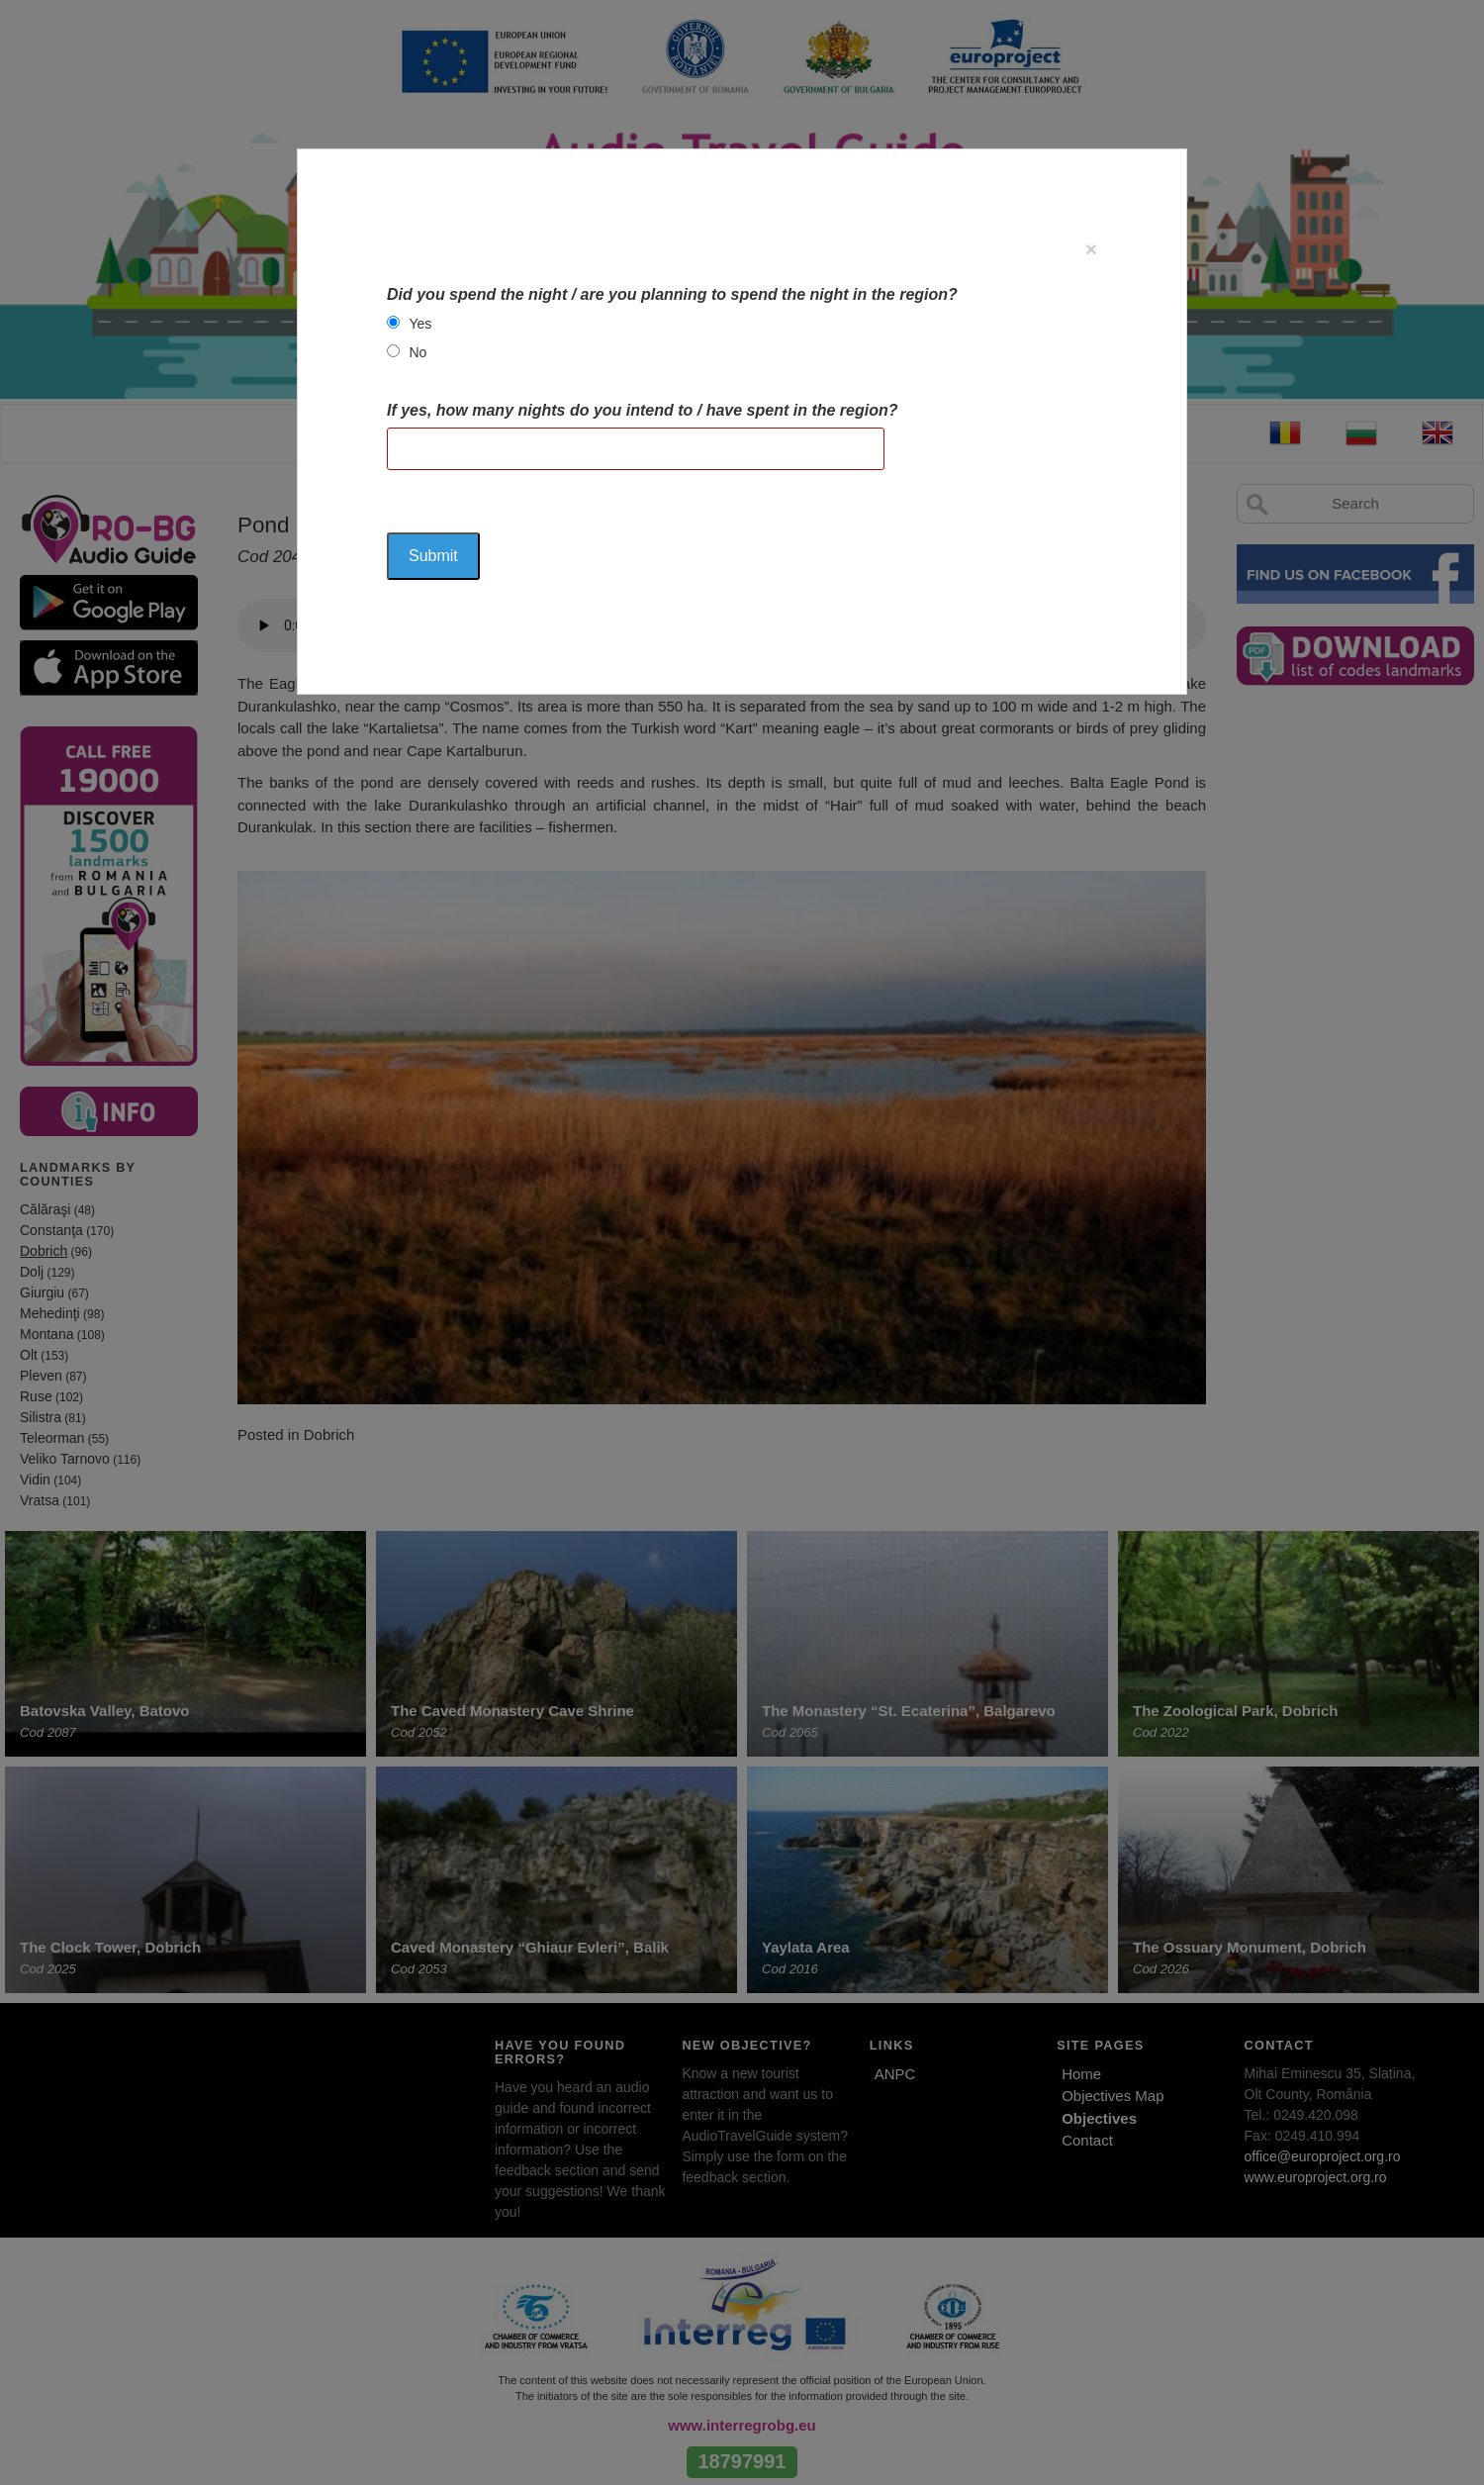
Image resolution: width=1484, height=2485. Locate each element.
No (417, 352)
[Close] (1091, 249)
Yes (420, 324)
